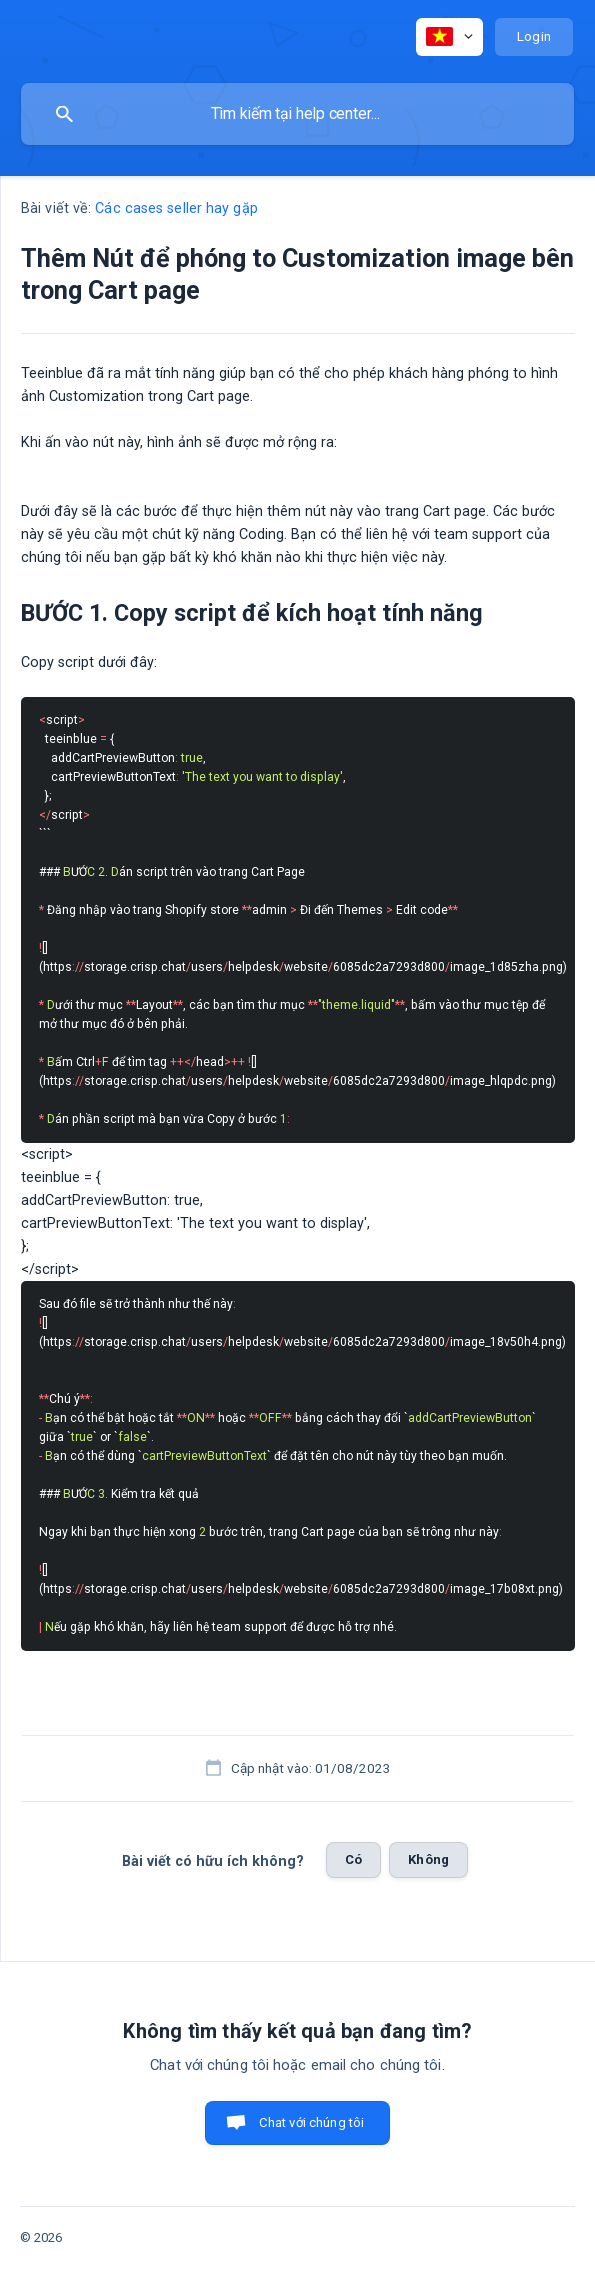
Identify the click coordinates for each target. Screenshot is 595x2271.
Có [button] (353, 1859)
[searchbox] (297, 114)
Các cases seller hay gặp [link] (176, 208)
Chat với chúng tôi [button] (312, 2122)
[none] (449, 37)
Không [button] (428, 1859)
